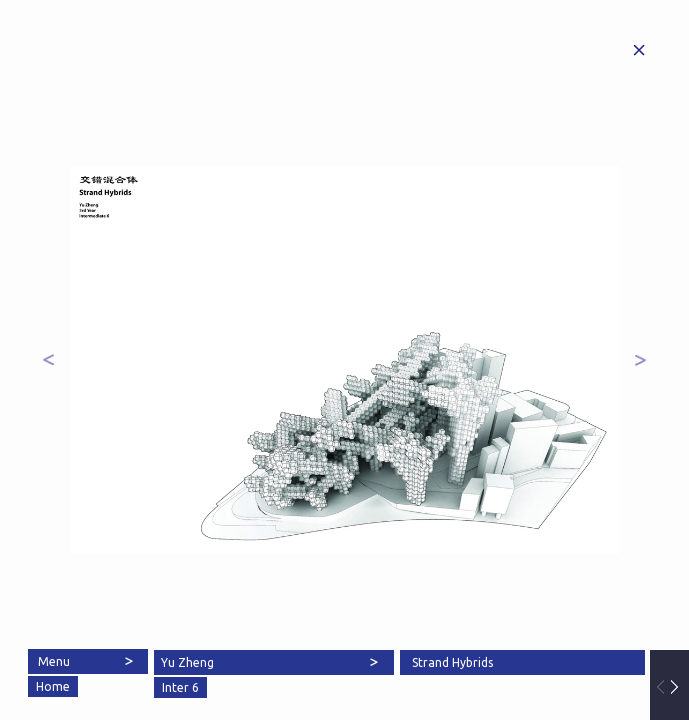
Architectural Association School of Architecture (150, 50)
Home (639, 50)
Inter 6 (180, 687)
